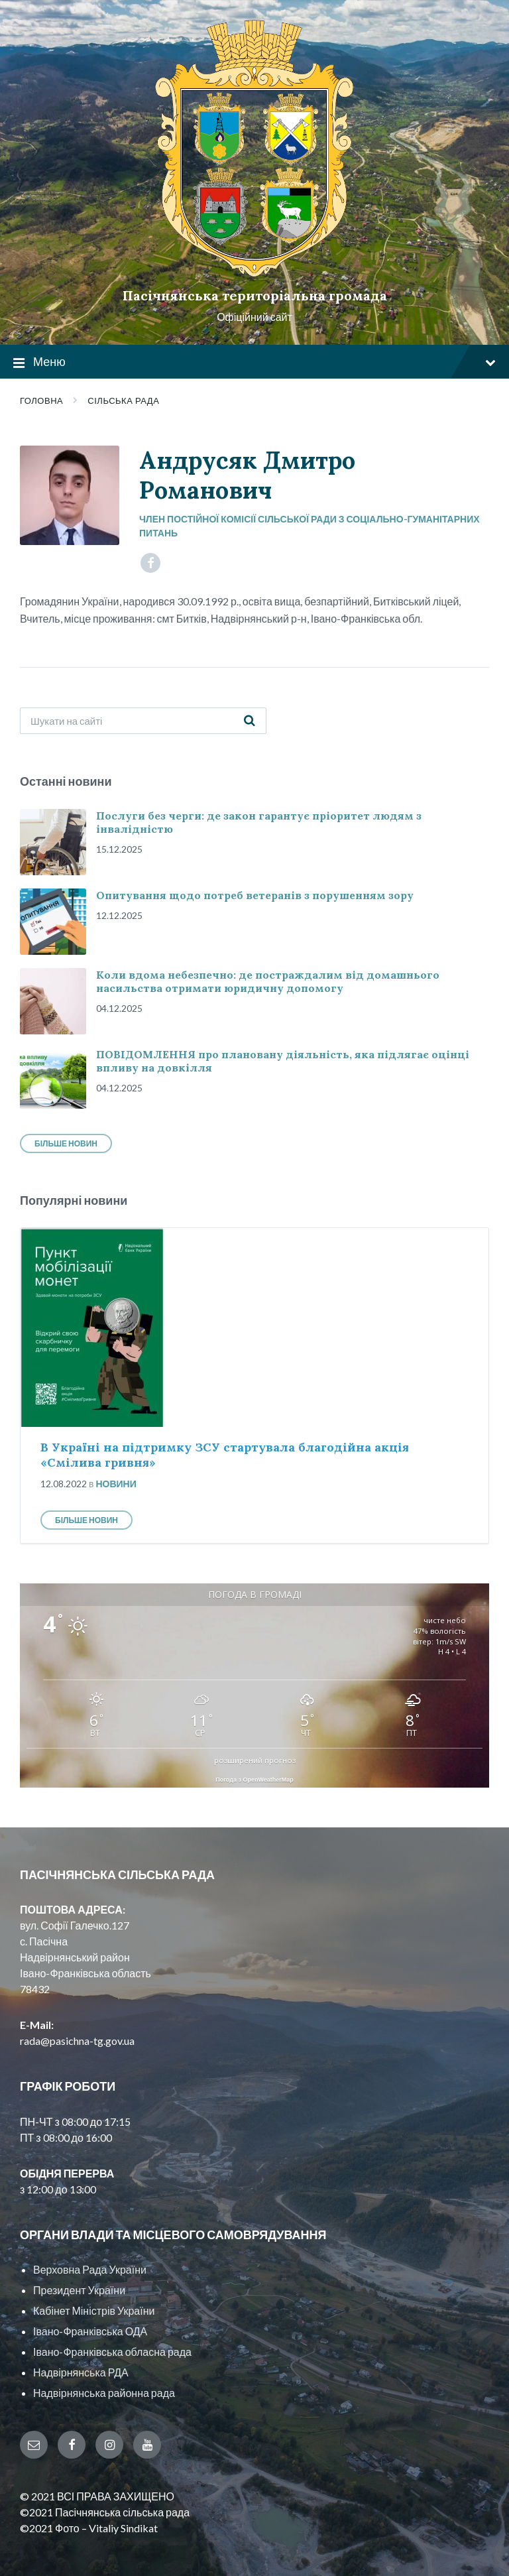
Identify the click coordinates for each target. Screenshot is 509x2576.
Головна (41, 400)
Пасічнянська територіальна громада (255, 295)
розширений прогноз (255, 1760)
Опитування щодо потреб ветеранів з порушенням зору (255, 895)
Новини (115, 1483)
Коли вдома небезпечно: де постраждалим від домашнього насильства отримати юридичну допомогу (267, 981)
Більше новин (65, 1143)
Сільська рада (123, 400)
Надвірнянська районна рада (104, 2392)
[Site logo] (254, 273)
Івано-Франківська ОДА (90, 2331)
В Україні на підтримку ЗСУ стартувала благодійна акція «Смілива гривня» (224, 1455)
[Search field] (143, 720)
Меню (254, 362)
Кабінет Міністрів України (93, 2310)
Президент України (79, 2290)
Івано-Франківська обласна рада (112, 2351)
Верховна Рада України (89, 2269)
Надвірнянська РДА (81, 2372)
